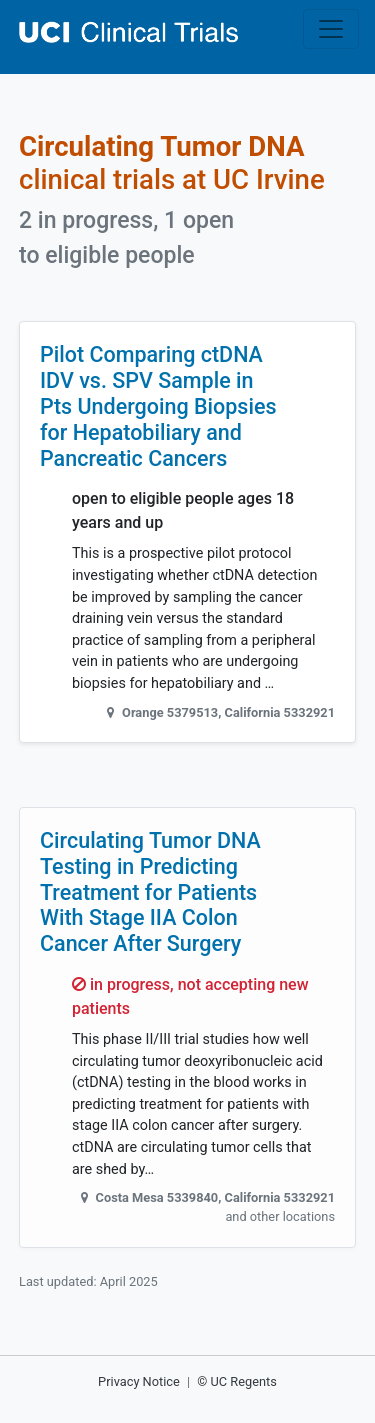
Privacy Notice (139, 1381)
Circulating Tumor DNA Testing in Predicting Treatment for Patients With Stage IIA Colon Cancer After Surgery (150, 892)
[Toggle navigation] (331, 29)
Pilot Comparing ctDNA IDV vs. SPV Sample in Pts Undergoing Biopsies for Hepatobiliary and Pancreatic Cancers (158, 406)
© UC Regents (237, 1381)
